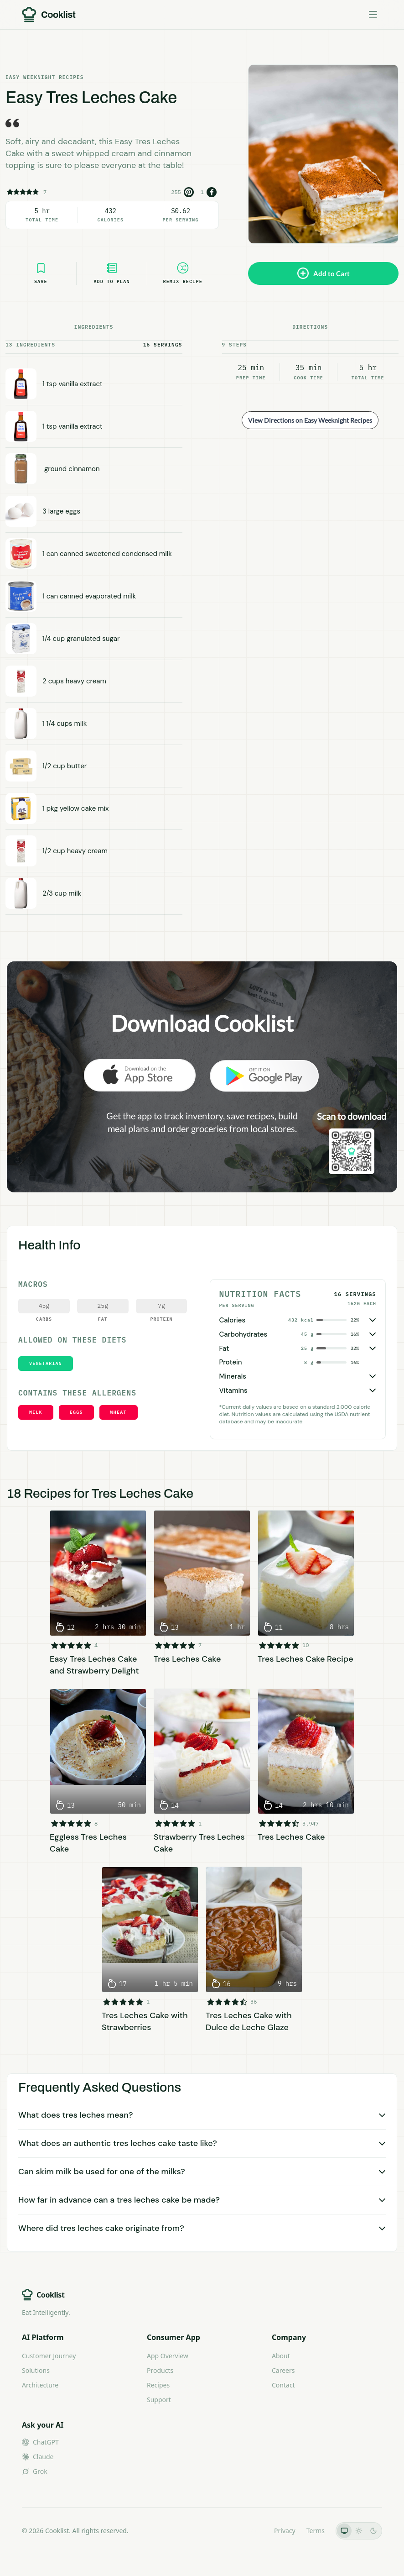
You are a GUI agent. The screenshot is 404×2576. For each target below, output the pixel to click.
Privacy (284, 2530)
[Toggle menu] (373, 14)
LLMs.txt (250, 2530)
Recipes (158, 2385)
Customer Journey (49, 2355)
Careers (283, 2370)
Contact (283, 2385)
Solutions (36, 2370)
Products (160, 2370)
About (281, 2355)
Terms (315, 2530)
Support (159, 2399)
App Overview (167, 2355)
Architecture (40, 2385)
